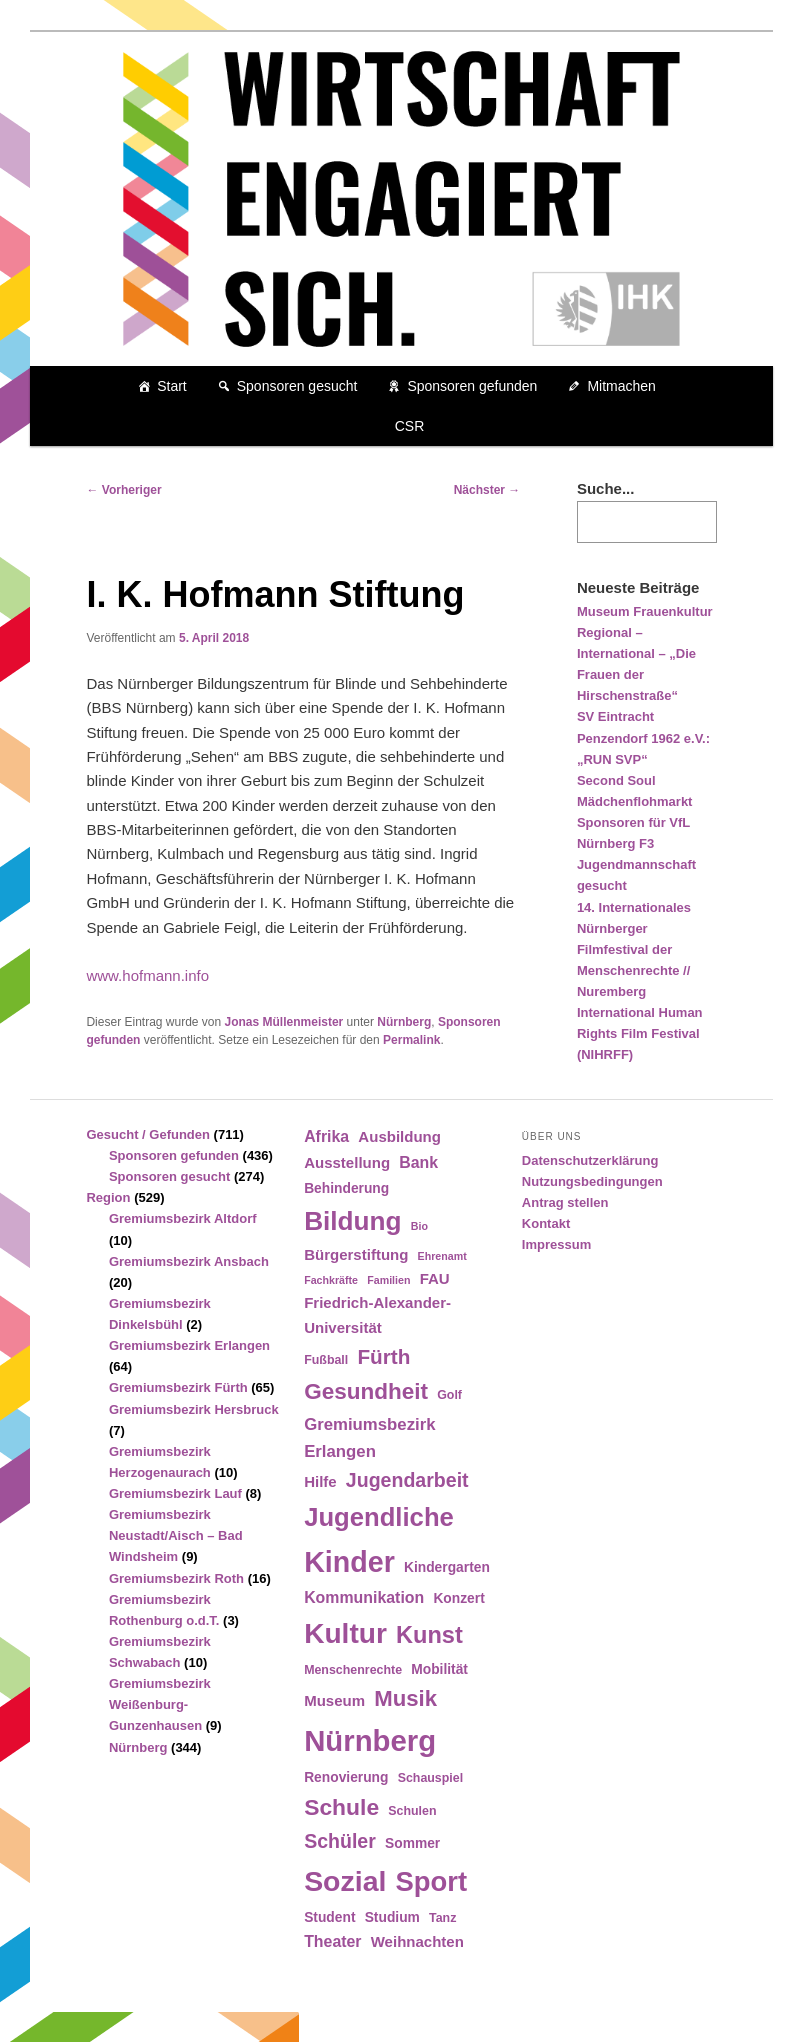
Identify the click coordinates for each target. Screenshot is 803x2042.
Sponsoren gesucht (297, 386)
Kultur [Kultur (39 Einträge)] (345, 1633)
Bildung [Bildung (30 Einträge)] (352, 1221)
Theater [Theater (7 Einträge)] (332, 1941)
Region (108, 1197)
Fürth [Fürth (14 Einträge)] (383, 1356)
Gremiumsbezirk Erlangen (189, 1345)
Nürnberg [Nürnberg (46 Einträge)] (370, 1740)
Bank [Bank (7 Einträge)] (418, 1162)
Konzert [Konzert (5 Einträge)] (458, 1598)
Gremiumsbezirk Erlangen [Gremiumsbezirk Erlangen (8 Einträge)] (369, 1438)
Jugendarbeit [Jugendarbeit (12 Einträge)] (407, 1480)
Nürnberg (404, 1022)
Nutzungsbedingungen (592, 1181)
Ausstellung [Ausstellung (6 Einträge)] (347, 1162)
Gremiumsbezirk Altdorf (183, 1218)
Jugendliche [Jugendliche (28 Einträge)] (379, 1517)
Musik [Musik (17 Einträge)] (405, 1698)
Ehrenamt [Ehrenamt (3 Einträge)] (442, 1256)
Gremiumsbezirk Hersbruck (194, 1409)
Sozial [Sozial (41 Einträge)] (345, 1881)
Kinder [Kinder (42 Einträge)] (349, 1562)
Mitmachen (621, 386)
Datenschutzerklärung (590, 1160)
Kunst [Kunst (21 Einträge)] (429, 1635)
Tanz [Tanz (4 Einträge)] (442, 1918)
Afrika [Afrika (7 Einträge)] (326, 1136)
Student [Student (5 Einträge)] (329, 1917)
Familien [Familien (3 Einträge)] (388, 1280)
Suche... (606, 488)
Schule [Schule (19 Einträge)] (341, 1807)
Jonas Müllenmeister (284, 1022)
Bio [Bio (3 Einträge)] (419, 1226)
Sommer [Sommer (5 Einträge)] (412, 1843)
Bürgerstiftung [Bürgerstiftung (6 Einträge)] (356, 1254)
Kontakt (546, 1223)
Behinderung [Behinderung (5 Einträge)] (346, 1188)
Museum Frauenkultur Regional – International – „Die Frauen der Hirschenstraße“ (645, 654)
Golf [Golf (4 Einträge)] (449, 1395)
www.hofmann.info (147, 975)
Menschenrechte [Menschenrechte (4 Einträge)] (353, 1670)
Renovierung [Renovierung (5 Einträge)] (346, 1777)
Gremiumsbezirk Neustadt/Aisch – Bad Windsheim (176, 1535)
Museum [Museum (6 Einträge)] (334, 1700)
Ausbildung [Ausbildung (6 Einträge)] (399, 1136)
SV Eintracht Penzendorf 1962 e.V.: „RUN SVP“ (643, 737)
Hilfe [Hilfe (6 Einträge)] (320, 1481)
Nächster (487, 490)
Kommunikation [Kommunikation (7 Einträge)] (364, 1597)
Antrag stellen (565, 1202)
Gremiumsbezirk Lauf (175, 1493)
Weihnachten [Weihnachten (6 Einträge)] (417, 1941)
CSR (410, 426)
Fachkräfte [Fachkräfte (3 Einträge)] (331, 1280)
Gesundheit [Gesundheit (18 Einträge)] (366, 1391)
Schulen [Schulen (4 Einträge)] (412, 1811)
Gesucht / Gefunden (148, 1134)
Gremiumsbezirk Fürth (178, 1387)
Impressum (556, 1244)
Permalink (411, 1040)
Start (172, 386)
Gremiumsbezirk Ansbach (189, 1261)
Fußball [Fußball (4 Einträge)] (326, 1360)
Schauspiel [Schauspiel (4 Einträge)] (431, 1778)
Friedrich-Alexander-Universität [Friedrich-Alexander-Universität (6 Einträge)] (377, 1314)
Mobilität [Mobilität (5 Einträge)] (439, 1669)
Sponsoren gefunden (472, 386)
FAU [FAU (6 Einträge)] (435, 1278)
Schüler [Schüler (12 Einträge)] (340, 1841)
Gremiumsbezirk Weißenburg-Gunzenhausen (160, 1704)
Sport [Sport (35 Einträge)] (432, 1881)
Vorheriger (123, 490)
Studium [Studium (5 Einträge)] (392, 1917)
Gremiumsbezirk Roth (176, 1578)
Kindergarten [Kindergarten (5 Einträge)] (447, 1567)
